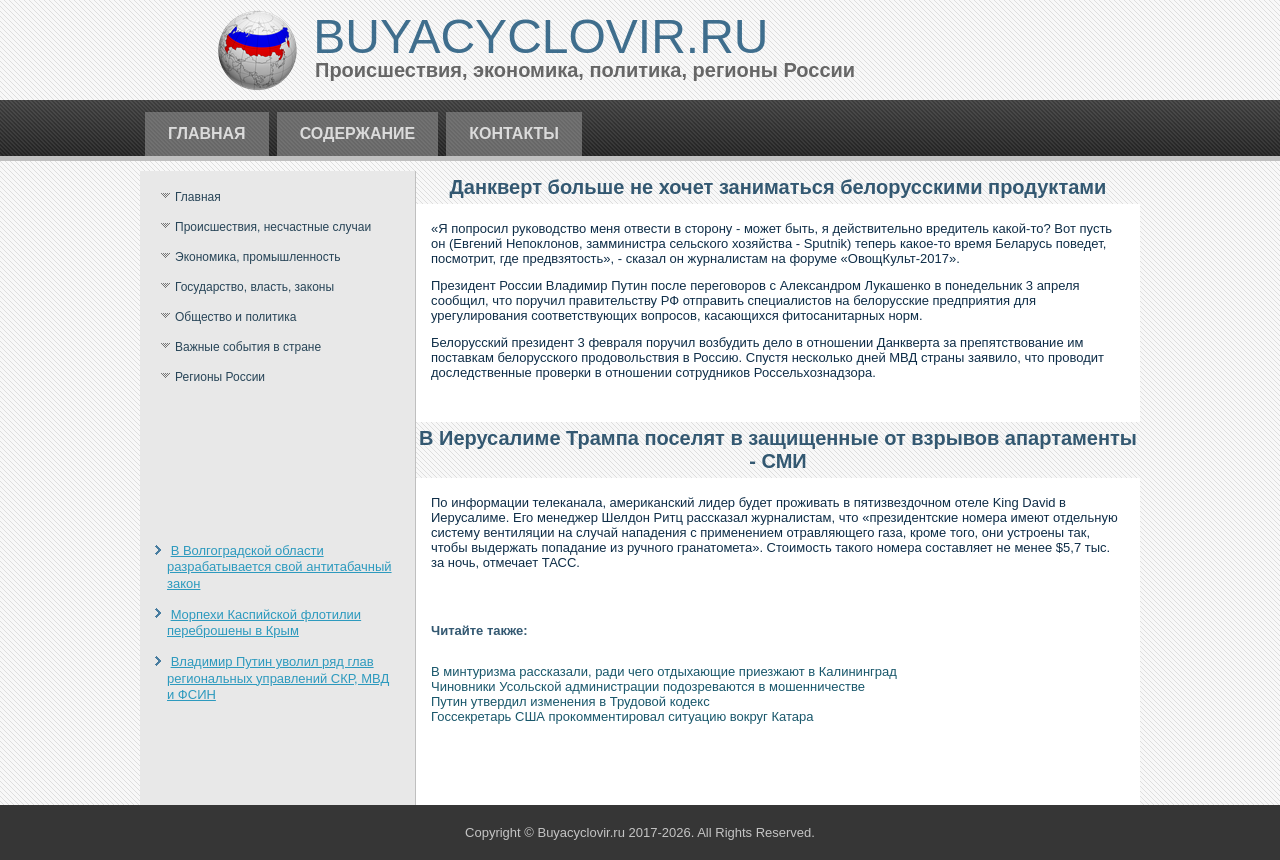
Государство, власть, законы (254, 287)
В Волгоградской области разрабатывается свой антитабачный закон (279, 567)
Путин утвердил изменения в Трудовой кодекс (570, 701)
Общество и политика (235, 317)
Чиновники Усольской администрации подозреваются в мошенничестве (648, 686)
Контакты (514, 133)
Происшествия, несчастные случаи (273, 227)
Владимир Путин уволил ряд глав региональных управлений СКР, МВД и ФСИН (278, 678)
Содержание (358, 133)
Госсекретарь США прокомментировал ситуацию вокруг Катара (622, 716)
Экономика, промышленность (258, 257)
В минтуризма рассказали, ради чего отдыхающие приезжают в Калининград (664, 671)
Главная (207, 133)
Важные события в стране (248, 347)
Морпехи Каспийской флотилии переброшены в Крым (264, 622)
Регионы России (220, 377)
